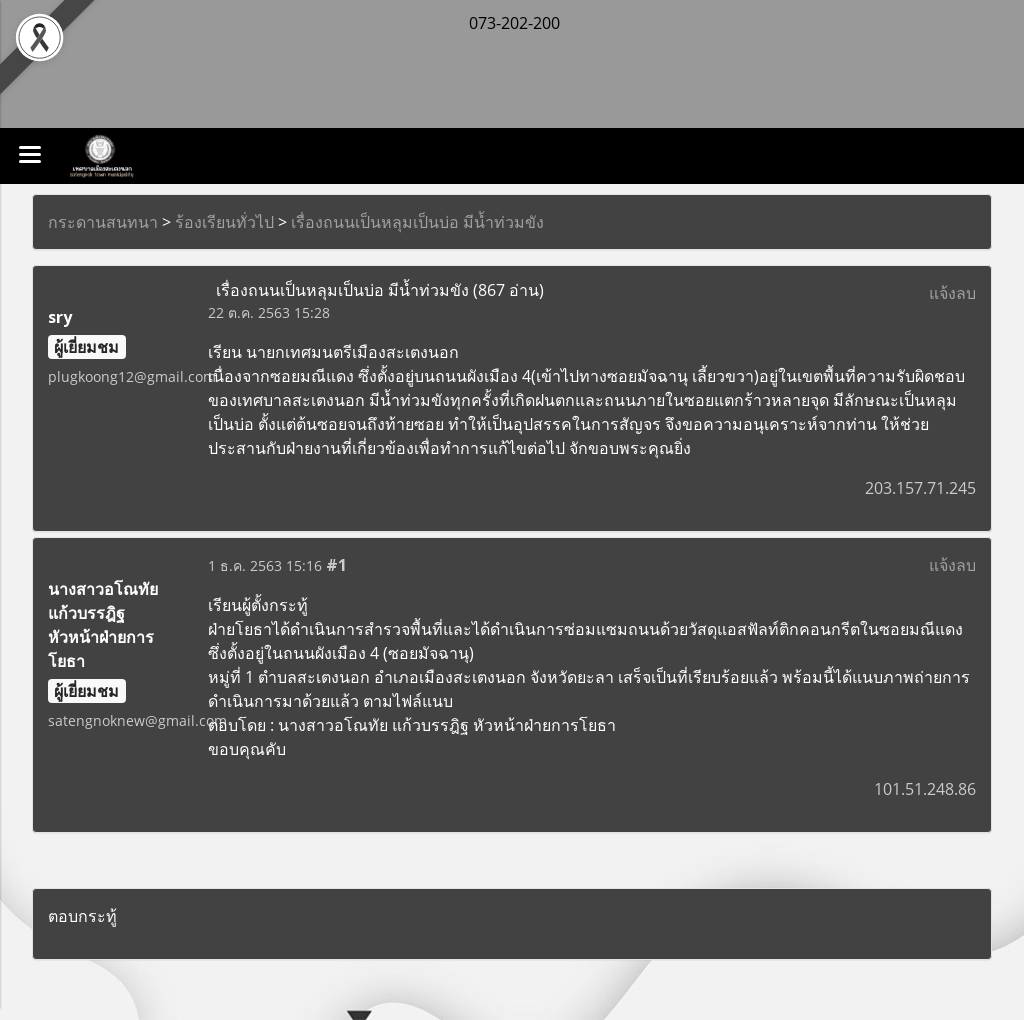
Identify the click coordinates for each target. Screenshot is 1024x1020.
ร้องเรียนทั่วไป (224, 222)
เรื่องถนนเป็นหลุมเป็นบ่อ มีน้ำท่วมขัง (417, 222)
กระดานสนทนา (103, 222)
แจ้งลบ (952, 293)
